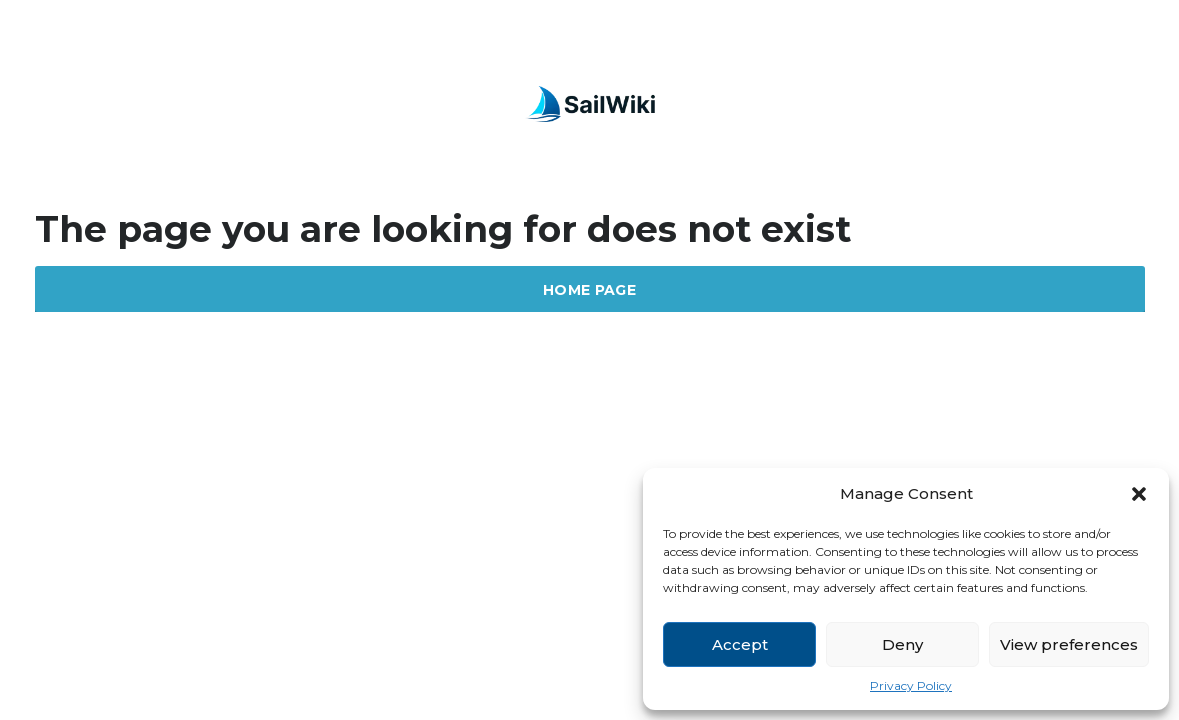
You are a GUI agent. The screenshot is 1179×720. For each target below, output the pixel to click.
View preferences (1069, 644)
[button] (1139, 494)
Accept (740, 644)
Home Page (589, 290)
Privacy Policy (911, 685)
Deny (902, 644)
